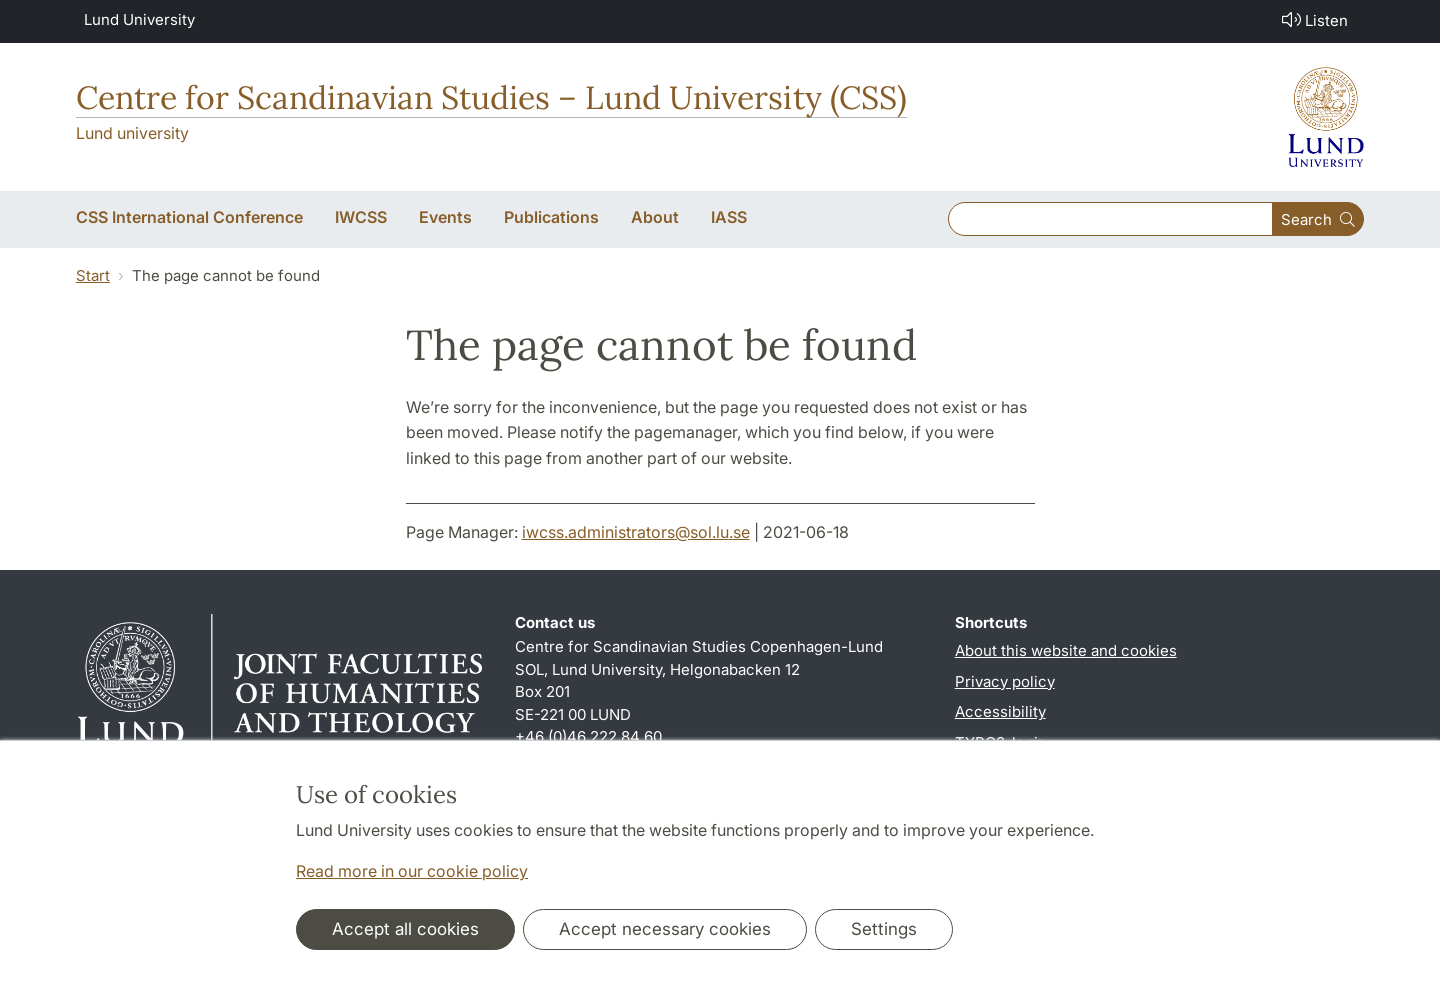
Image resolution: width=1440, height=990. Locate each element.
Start (93, 275)
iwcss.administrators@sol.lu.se (636, 532)
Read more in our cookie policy (412, 871)
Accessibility (1000, 711)
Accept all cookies (405, 929)
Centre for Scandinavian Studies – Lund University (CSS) (491, 97)
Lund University (139, 19)
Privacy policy (1005, 681)
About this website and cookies (1066, 650)
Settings (884, 929)
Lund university (132, 133)
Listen (1313, 19)
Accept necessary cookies (665, 929)
